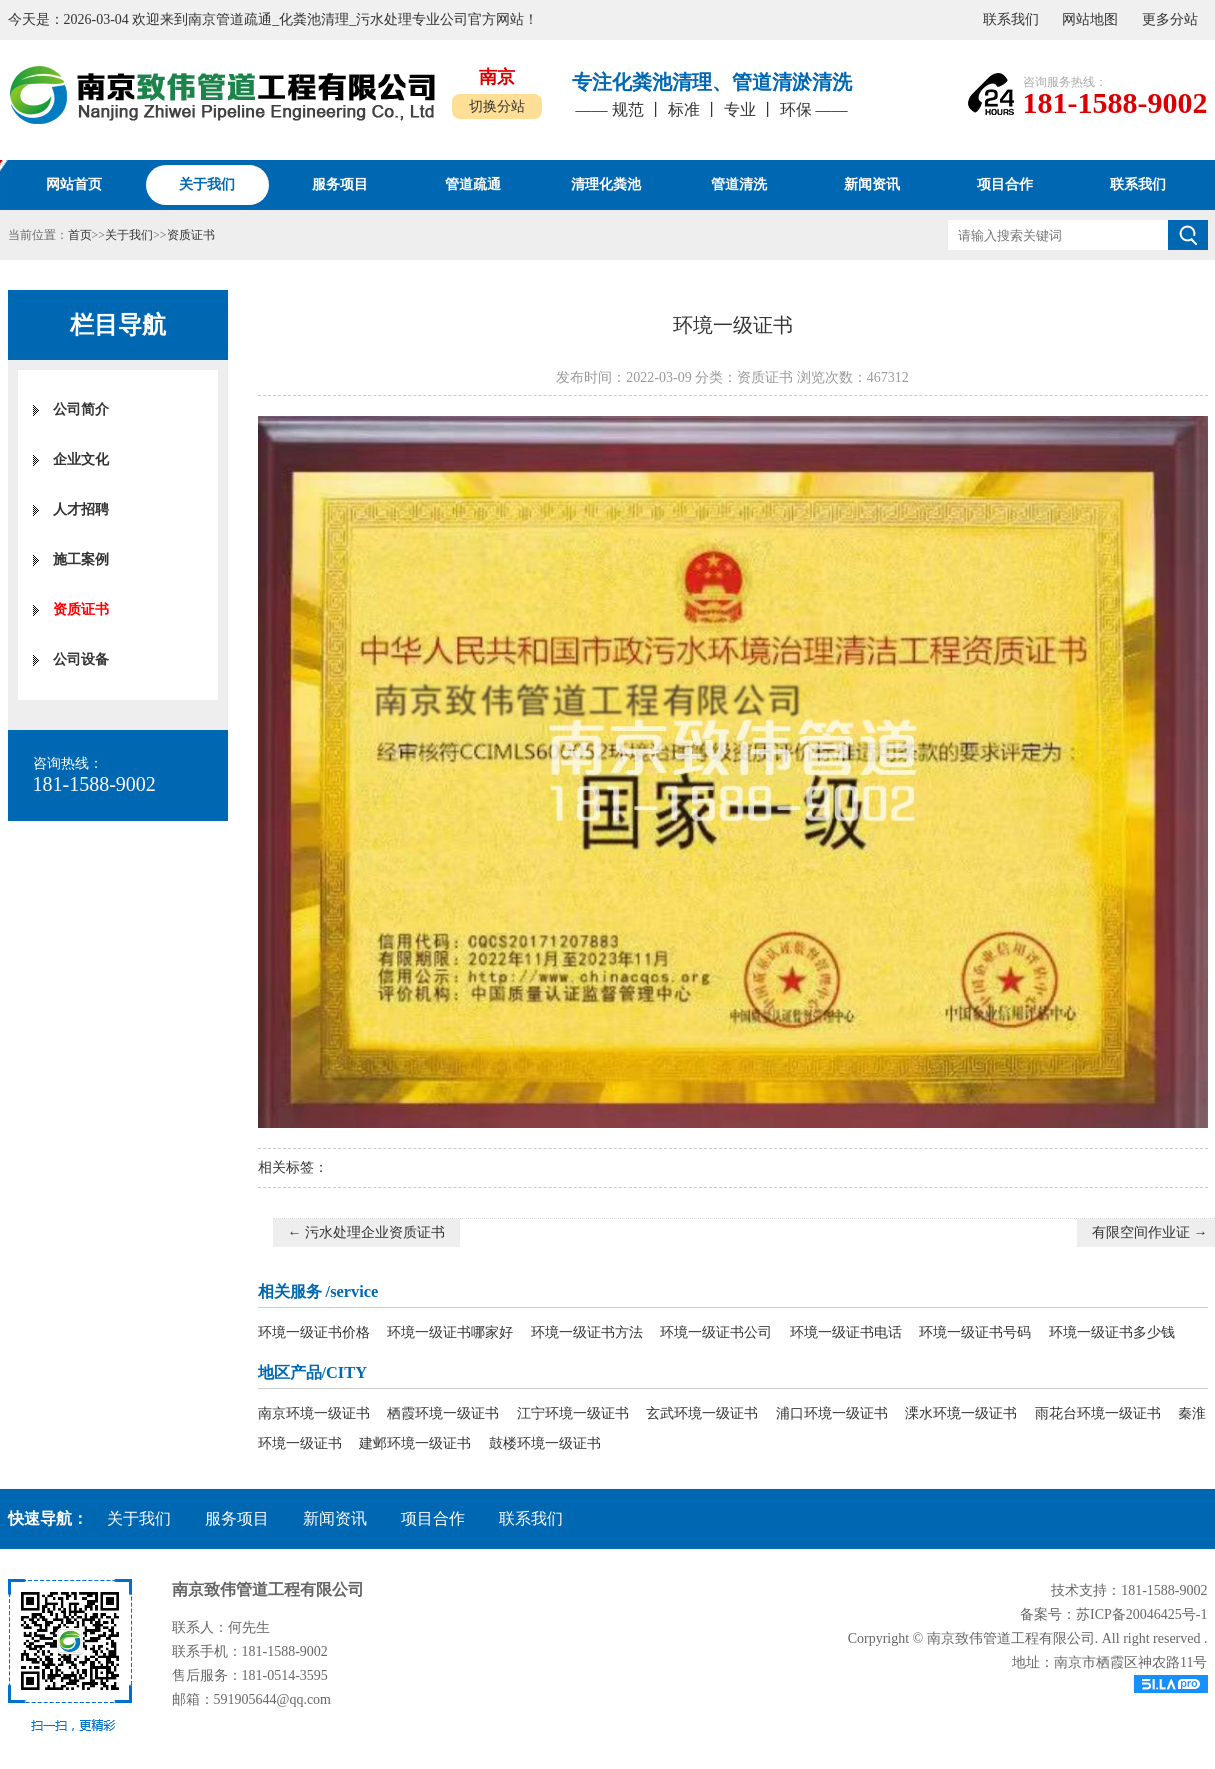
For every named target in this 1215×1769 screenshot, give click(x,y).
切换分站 (497, 106)
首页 (80, 235)
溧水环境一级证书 (961, 1413)
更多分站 (1170, 19)
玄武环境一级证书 (702, 1413)
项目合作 (433, 1518)
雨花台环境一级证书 (1098, 1413)
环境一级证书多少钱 (1112, 1332)
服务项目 (237, 1518)
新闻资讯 (335, 1518)
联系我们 (1011, 19)
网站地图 (1090, 19)
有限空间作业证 (1141, 1232)
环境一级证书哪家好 (450, 1332)
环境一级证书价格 (314, 1332)
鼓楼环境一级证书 (545, 1443)
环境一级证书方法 (587, 1332)
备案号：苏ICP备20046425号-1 (1113, 1614)
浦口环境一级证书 (832, 1413)
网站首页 (74, 184)
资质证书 (191, 235)
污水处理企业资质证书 (375, 1232)
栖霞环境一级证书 (443, 1413)
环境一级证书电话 (846, 1332)
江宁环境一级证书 (573, 1413)
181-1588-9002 (1115, 102)
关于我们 (129, 235)
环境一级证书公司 (716, 1332)
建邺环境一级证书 (415, 1443)
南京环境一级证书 (314, 1413)
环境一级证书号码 (975, 1332)
